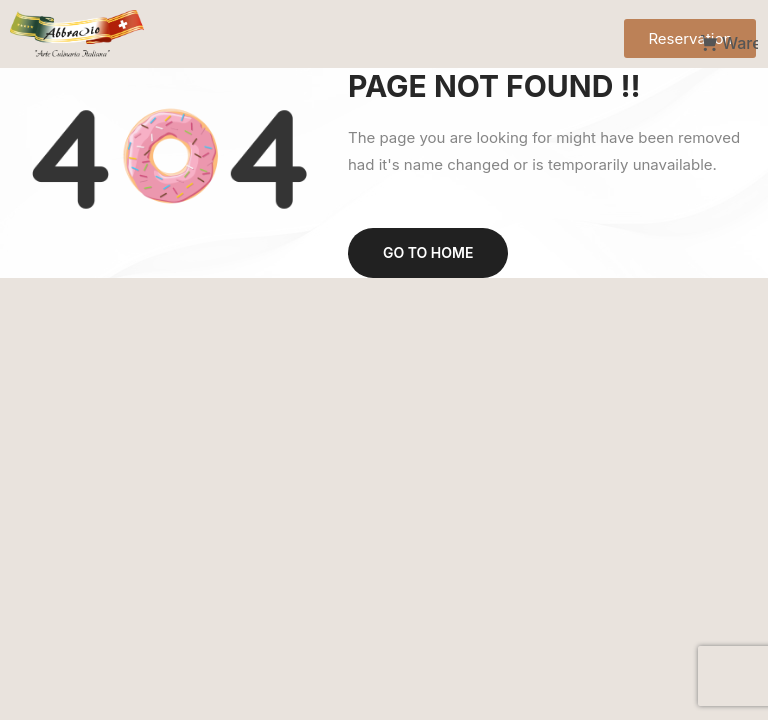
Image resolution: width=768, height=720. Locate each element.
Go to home (428, 252)
